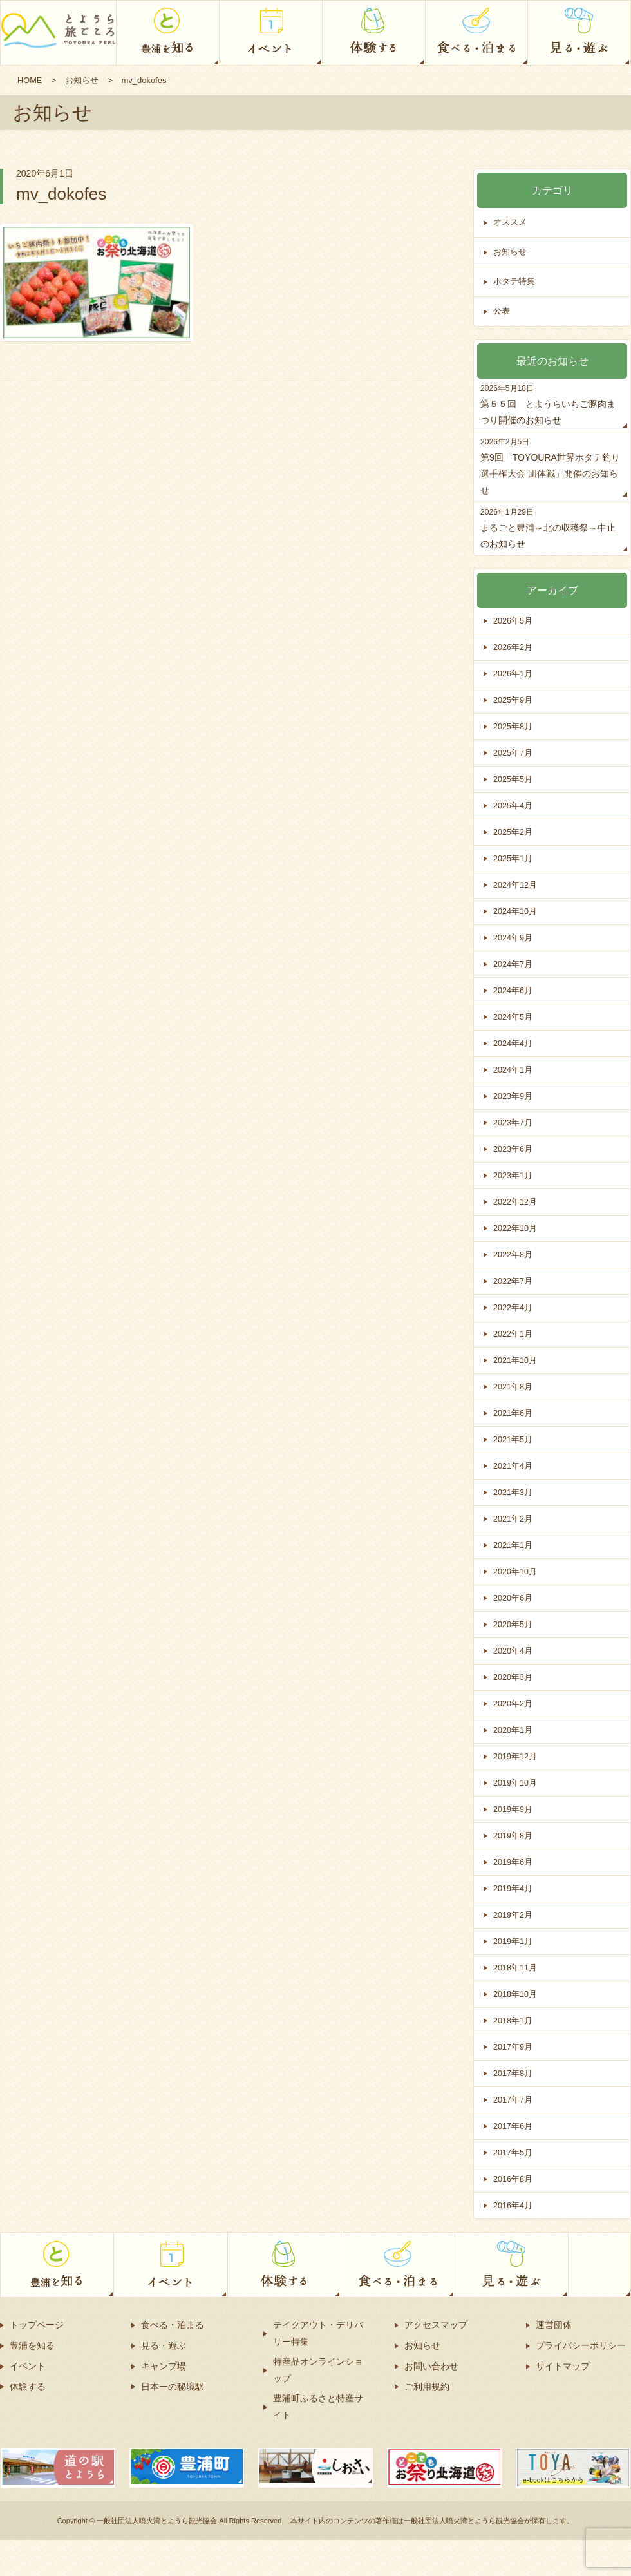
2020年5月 (513, 1624)
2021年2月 (513, 1518)
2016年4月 (513, 2205)
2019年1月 (513, 1941)
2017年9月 (513, 2047)
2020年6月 (513, 1598)
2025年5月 (513, 779)
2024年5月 (513, 1017)
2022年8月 (513, 1254)
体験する (28, 2386)
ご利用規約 (426, 2386)
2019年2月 (513, 1915)
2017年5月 (513, 2152)
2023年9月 (513, 1096)
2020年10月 (515, 1571)
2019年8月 (513, 1835)
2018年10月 (515, 1994)
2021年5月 (513, 1439)
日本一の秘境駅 (172, 2386)
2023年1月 (513, 1175)
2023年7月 (513, 1122)
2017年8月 (513, 2073)
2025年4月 (513, 805)
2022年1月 (513, 1334)
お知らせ (82, 80)
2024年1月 (513, 1069)
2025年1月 (513, 858)
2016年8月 (513, 2179)
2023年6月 (513, 1149)
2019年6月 (513, 1862)
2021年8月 (513, 1386)
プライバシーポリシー (581, 2345)
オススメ (510, 222)
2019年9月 (513, 1809)
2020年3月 (513, 1677)
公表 (501, 311)
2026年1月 (513, 673)
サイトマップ (563, 2366)
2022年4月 (513, 1307)
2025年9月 (513, 700)
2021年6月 (513, 1413)
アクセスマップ (435, 2325)
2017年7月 (513, 2099)
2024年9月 (513, 937)
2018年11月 (515, 1967)
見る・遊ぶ (163, 2345)
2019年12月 (515, 1756)
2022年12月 (515, 1202)
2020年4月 (513, 1650)
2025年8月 (513, 726)
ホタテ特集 (514, 282)
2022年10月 (515, 1228)
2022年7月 (513, 1281)
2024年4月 (513, 1043)
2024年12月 (515, 885)
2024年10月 (515, 911)
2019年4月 (513, 1888)
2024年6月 (513, 990)
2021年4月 (513, 1466)
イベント (28, 2366)
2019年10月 (515, 1783)
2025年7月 (513, 753)
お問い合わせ (431, 2366)
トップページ (37, 2325)
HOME (29, 80)
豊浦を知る (32, 2345)
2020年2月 (513, 1703)
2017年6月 (513, 2126)
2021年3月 (513, 1492)
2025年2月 (513, 832)
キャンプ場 (163, 2366)
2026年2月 (513, 647)
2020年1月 (513, 1730)
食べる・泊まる (172, 2325)
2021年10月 (515, 1360)
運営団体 (554, 2325)
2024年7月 (513, 964)
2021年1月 (513, 1545)
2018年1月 (513, 2020)
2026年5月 (513, 620)
